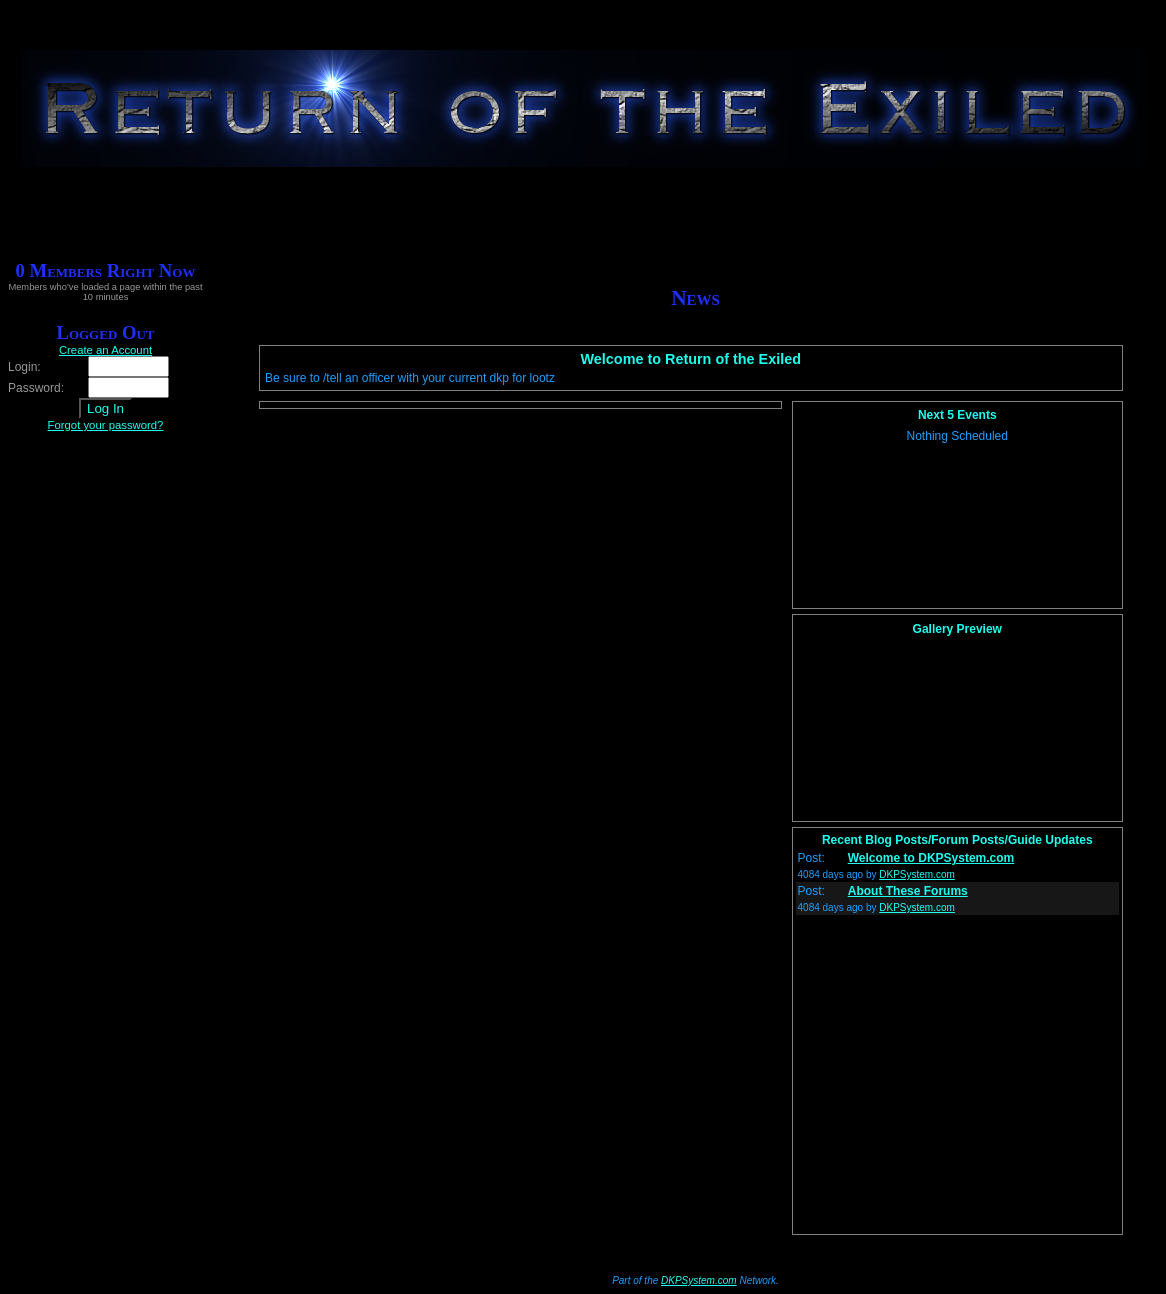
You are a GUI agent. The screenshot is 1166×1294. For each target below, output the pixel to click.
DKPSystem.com (917, 874)
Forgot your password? (106, 425)
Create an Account (105, 350)
